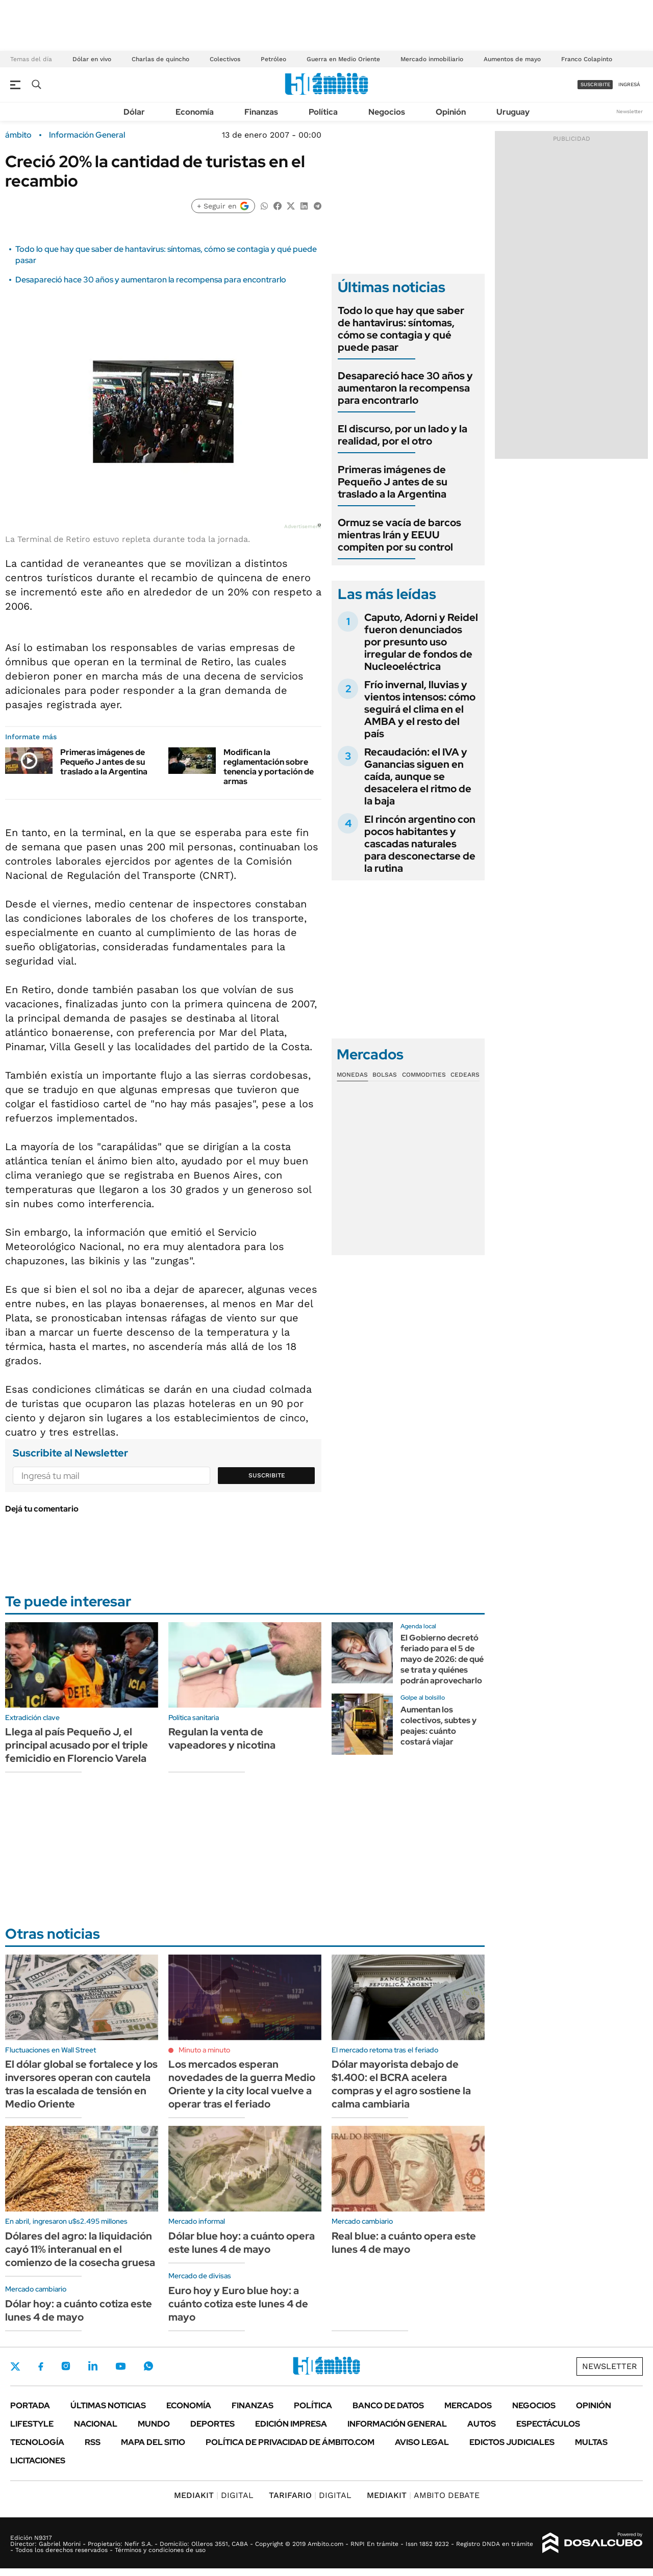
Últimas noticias (108, 2405)
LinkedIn (92, 2366)
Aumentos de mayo (512, 59)
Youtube (120, 2366)
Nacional (95, 2423)
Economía (194, 112)
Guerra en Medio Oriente (343, 59)
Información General (87, 135)
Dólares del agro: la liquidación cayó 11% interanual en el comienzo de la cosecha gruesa (80, 2249)
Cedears (465, 1074)
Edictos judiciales (512, 2442)
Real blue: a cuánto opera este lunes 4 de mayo (404, 2242)
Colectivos (225, 59)
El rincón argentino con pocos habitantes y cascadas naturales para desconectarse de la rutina (419, 844)
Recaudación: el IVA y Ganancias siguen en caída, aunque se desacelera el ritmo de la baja (417, 776)
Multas (591, 2442)
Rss (93, 2442)
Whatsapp (148, 2366)
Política (323, 112)
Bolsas (384, 1074)
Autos (481, 2423)
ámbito (18, 135)
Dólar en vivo (91, 59)
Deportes (212, 2423)
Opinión (451, 112)
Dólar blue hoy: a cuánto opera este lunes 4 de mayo (241, 2242)
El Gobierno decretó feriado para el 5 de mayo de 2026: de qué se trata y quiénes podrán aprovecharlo (442, 1658)
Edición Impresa (291, 2423)
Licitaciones (37, 2460)
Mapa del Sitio (153, 2442)
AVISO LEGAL (422, 2442)
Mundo (154, 2423)
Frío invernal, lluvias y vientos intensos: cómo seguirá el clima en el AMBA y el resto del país (419, 709)
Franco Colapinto (586, 59)
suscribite (595, 84)
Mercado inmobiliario (431, 59)
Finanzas (261, 112)
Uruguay (513, 112)
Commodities (424, 1074)
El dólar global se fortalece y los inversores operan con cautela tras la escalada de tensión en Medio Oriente (81, 2084)
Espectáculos (548, 2423)
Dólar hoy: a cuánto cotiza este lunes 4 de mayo (78, 2310)
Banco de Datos (388, 2405)
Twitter (15, 2366)
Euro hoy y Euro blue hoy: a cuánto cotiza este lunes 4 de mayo (238, 2304)
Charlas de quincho (160, 59)
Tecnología (37, 2442)
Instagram (65, 2366)
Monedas (352, 1074)
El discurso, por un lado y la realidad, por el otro (402, 435)
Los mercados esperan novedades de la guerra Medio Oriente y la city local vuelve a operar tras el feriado (241, 2084)
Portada (30, 2405)
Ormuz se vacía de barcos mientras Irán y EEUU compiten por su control (399, 535)
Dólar (134, 112)
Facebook (40, 2366)
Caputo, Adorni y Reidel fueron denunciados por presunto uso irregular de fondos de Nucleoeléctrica (421, 642)
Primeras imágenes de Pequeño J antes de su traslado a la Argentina (103, 762)
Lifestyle (32, 2423)
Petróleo (273, 59)
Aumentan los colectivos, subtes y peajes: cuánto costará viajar (438, 1725)
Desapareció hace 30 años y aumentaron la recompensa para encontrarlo (150, 279)
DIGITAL (214, 2495)
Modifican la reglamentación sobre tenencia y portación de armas (268, 767)
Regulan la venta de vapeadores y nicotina (221, 1738)
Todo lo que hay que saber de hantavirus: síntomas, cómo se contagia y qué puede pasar (401, 329)
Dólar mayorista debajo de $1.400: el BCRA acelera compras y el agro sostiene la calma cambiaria (401, 2084)
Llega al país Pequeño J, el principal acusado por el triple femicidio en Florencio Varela (76, 1745)
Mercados (468, 2405)
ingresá (629, 84)
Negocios (386, 112)
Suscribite (266, 1475)
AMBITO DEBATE (423, 2495)
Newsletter (629, 111)
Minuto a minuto (204, 2049)
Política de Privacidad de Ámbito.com (290, 2442)
